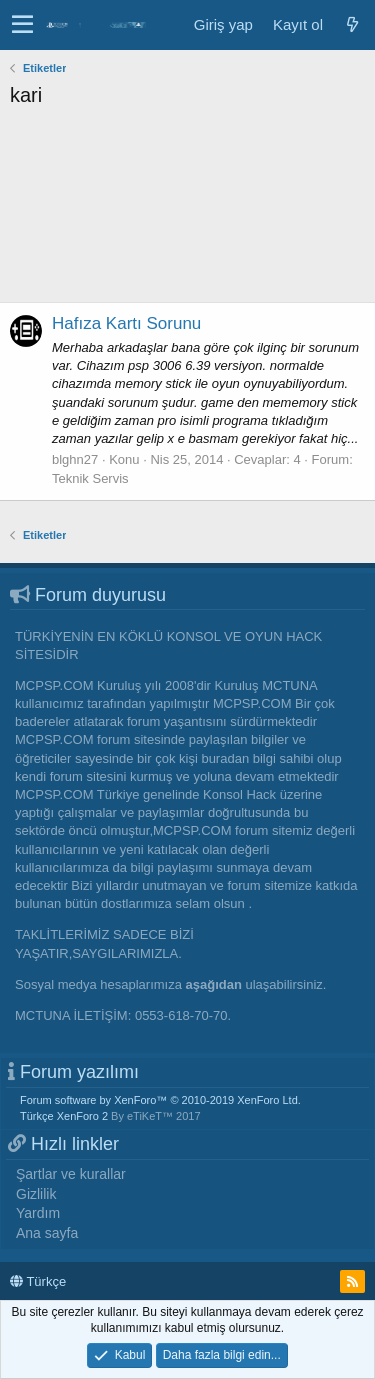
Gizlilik (36, 1194)
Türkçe (38, 1281)
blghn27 (75, 459)
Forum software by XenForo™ (160, 1100)
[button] (22, 25)
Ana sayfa (47, 1233)
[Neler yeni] (352, 24)
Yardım (38, 1213)
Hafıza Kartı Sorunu (126, 323)
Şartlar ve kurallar (71, 1174)
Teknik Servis (90, 478)
